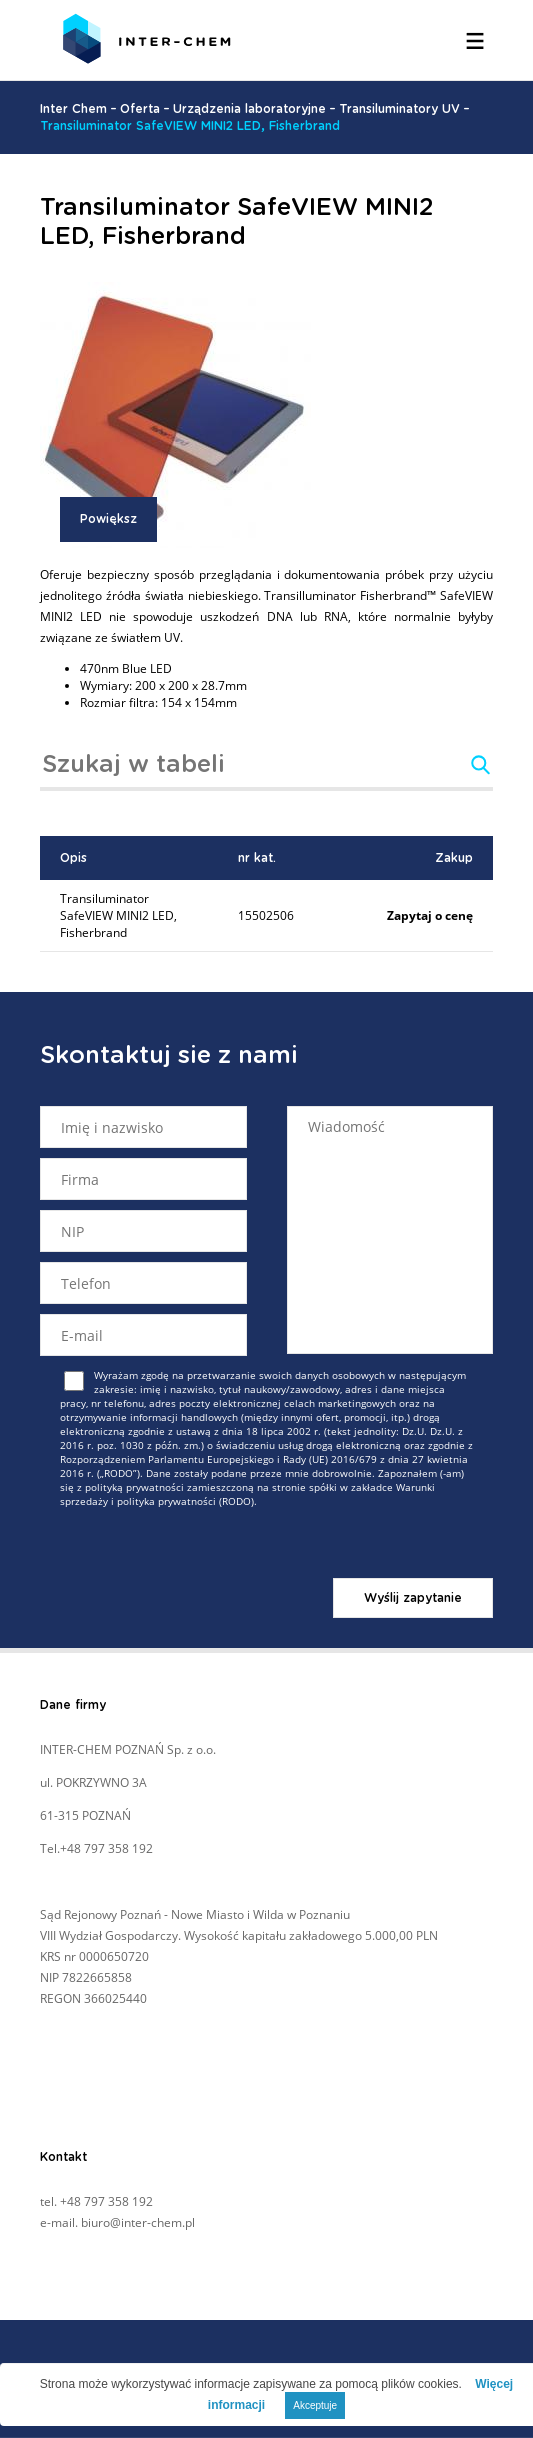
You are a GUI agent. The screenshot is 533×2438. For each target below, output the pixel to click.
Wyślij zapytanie (413, 1598)
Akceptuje (315, 2405)
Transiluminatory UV (399, 109)
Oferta (140, 109)
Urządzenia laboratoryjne (249, 109)
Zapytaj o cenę (430, 915)
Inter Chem (73, 109)
